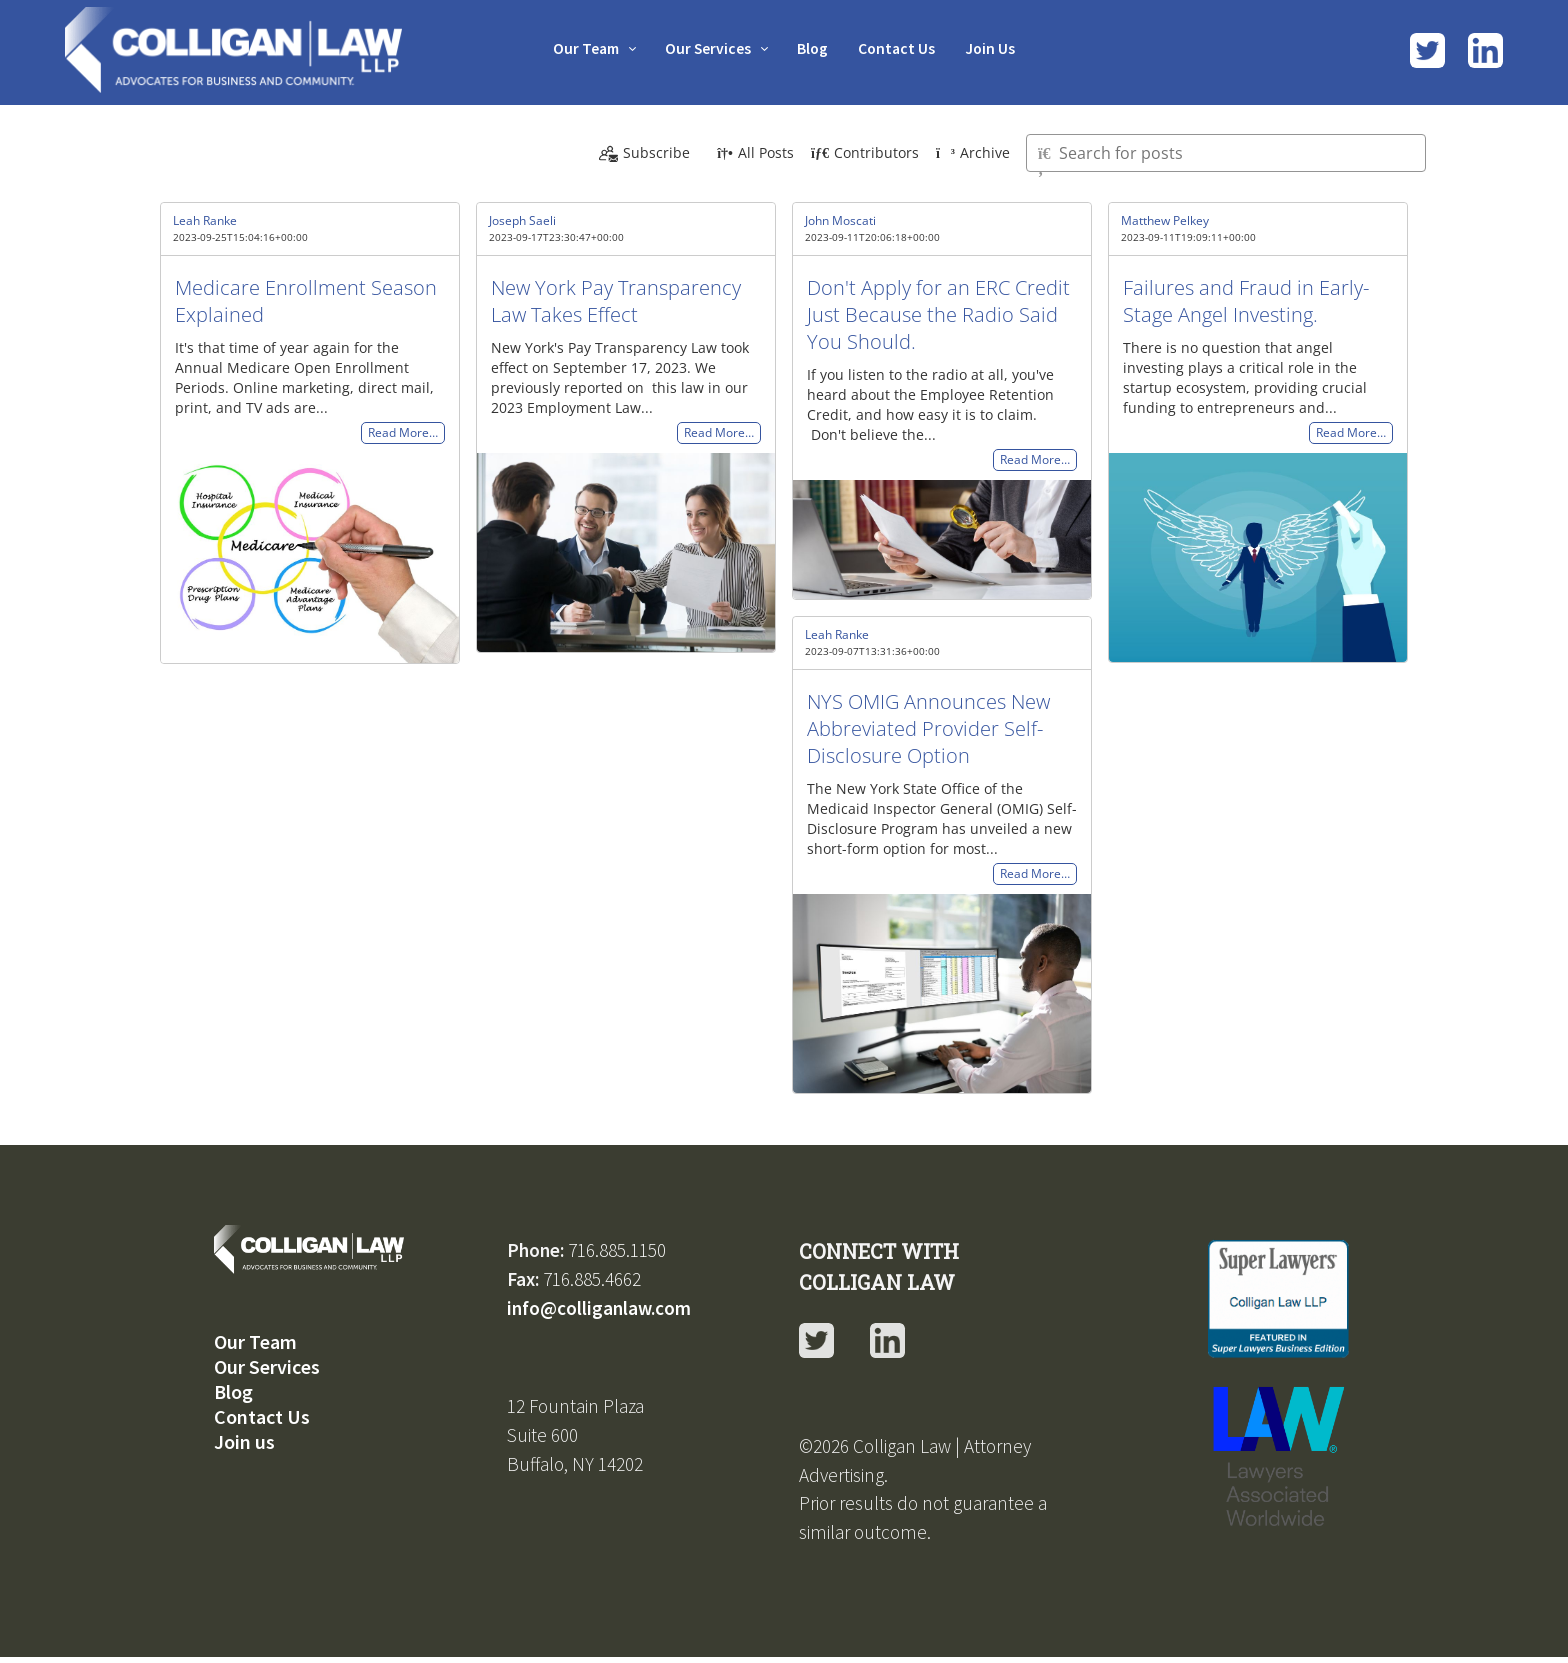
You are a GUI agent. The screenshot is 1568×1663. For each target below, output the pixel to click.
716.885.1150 (617, 1250)
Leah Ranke (205, 220)
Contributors (865, 152)
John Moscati (840, 220)
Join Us (998, 48)
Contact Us (901, 48)
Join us (244, 1441)
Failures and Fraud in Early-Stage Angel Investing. (1246, 301)
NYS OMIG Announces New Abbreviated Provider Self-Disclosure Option (928, 728)
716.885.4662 (592, 1279)
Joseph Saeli (522, 220)
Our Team (578, 48)
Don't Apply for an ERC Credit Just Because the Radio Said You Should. (938, 314)
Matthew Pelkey (1165, 220)
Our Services (705, 48)
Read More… (403, 433)
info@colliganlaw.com (599, 1308)
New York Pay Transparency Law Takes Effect (616, 301)
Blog (814, 48)
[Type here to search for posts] (1226, 153)
